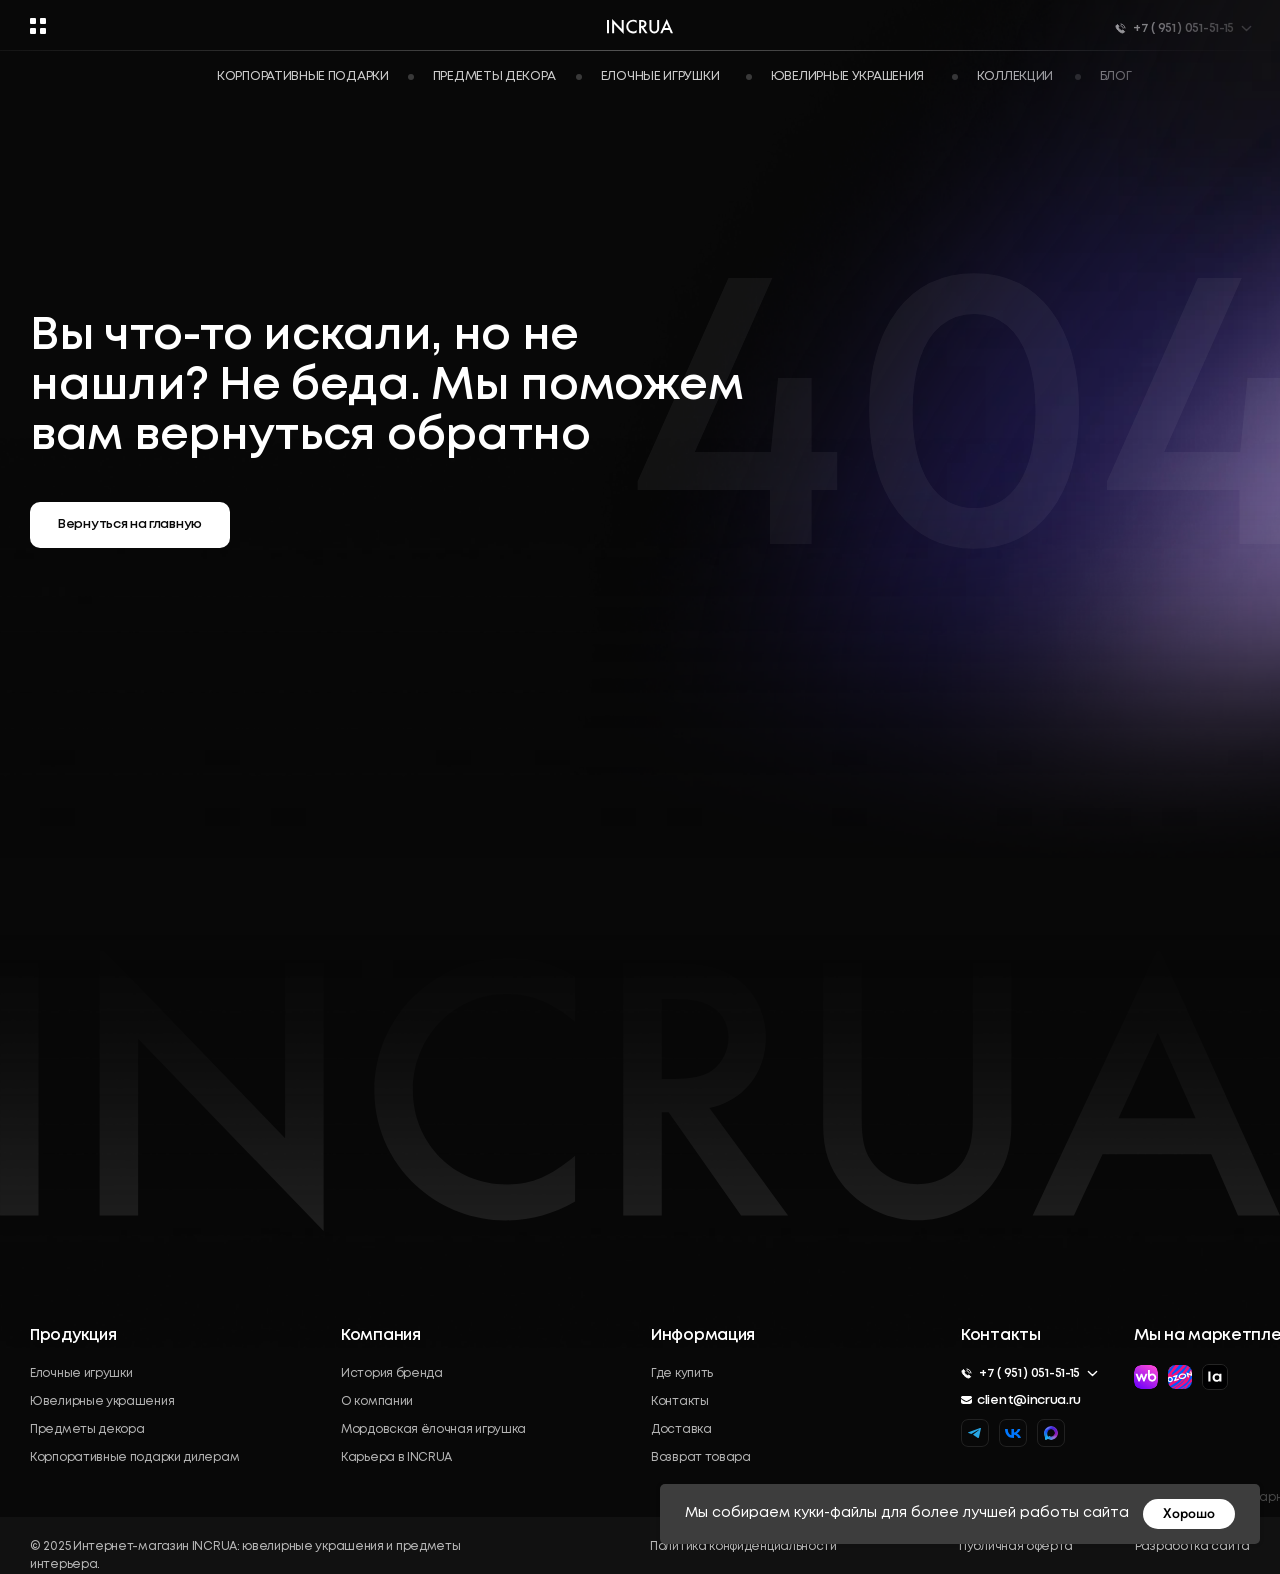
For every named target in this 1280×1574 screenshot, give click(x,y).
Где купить (682, 1373)
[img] (1051, 1433)
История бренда (392, 1373)
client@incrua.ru (1029, 1400)
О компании (377, 1401)
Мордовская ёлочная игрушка (433, 1429)
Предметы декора (494, 76)
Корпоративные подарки (303, 76)
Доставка (681, 1429)
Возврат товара (701, 1457)
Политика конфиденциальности (743, 1546)
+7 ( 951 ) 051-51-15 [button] (1029, 1373)
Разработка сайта (1192, 1546)
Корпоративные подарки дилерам (134, 1457)
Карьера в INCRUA (396, 1457)
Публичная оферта (1016, 1546)
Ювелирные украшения (102, 1401)
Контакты (680, 1401)
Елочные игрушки (81, 1373)
